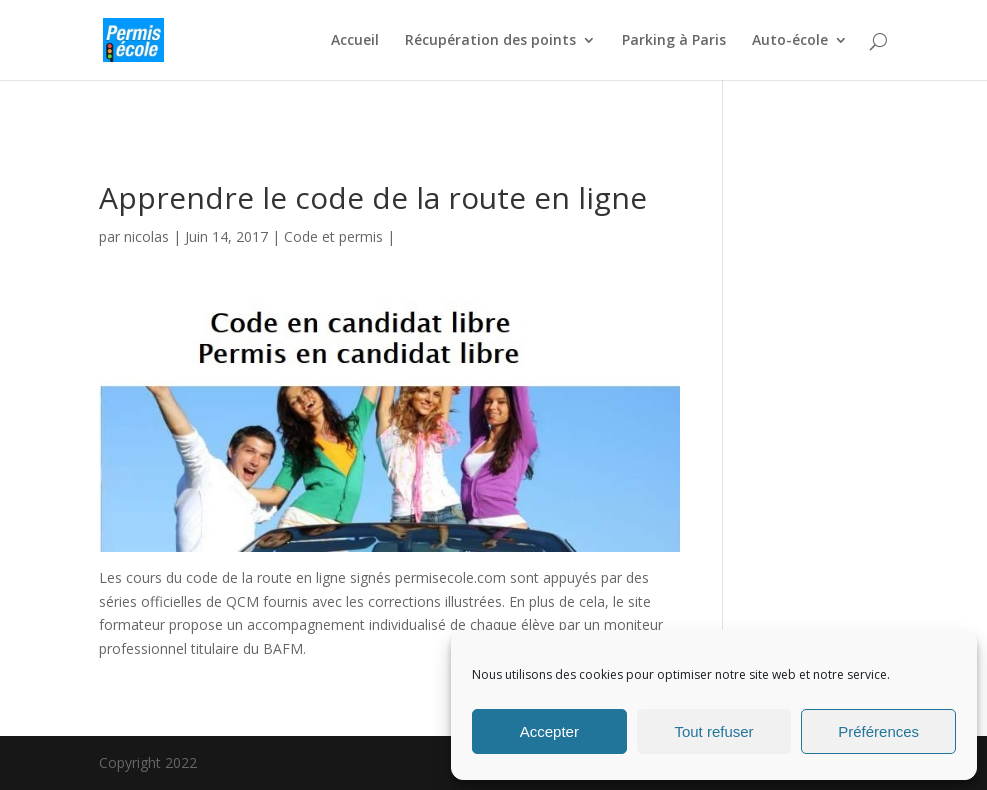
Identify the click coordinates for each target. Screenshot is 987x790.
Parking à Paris (674, 41)
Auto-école (790, 41)
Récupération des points (490, 41)
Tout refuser (713, 731)
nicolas (146, 236)
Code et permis (333, 236)
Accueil (355, 41)
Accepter (549, 731)
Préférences (878, 731)
